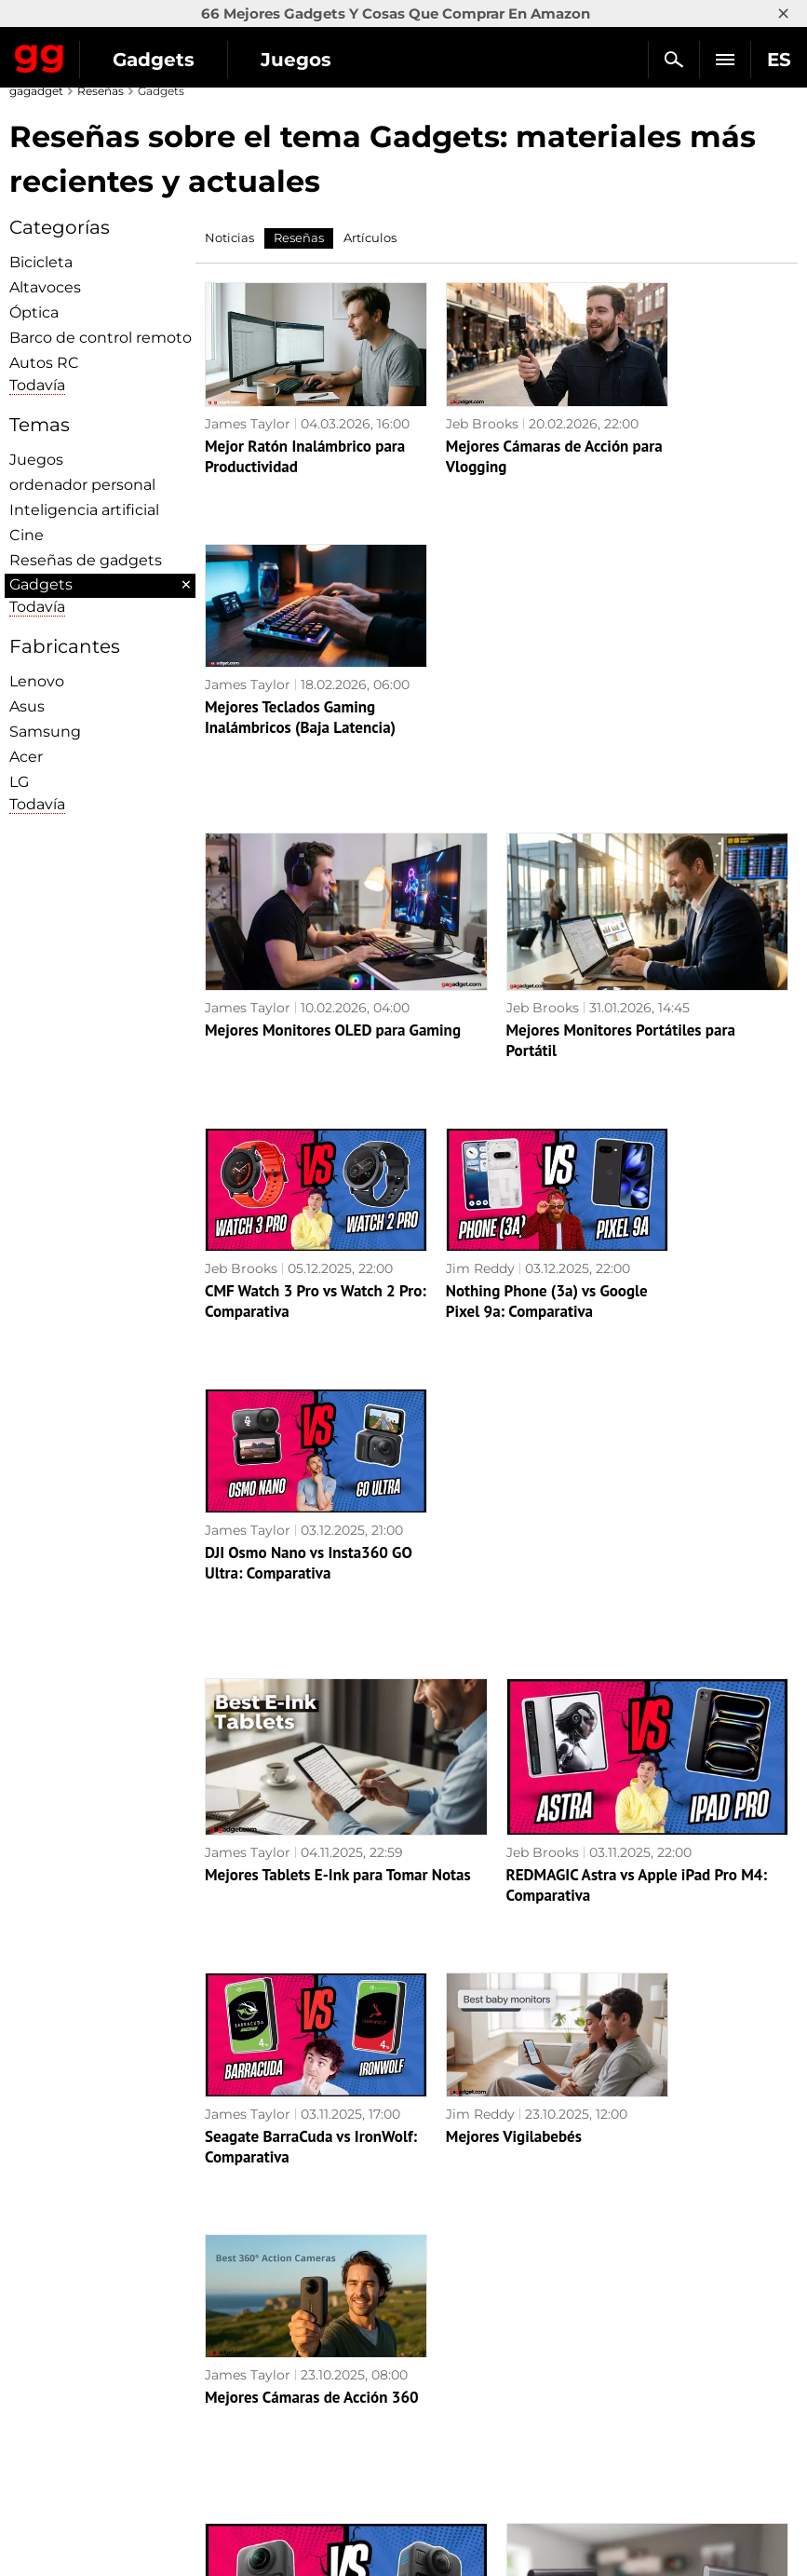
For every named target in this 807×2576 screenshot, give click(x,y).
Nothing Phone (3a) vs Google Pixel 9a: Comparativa (481, 1024)
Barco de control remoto (100, 337)
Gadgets (154, 59)
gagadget (36, 91)
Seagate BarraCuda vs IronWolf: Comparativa (280, 1575)
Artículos (370, 237)
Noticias (229, 237)
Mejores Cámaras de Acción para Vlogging (477, 452)
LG (19, 782)
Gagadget (39, 55)
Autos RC (44, 363)
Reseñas (100, 91)
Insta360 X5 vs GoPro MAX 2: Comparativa (295, 2137)
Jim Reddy (440, 963)
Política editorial (72, 2298)
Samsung (45, 731)
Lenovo (36, 681)
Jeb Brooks (442, 401)
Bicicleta (41, 262)
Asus (27, 706)
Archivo (44, 2384)
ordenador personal (82, 485)
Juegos (296, 59)
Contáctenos (60, 2362)
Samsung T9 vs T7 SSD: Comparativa (628, 1869)
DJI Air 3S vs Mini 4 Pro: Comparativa (685, 2137)
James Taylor (247, 401)
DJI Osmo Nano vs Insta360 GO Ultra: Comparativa (669, 1024)
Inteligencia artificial (84, 510)
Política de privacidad (89, 2341)
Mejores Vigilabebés (474, 1547)
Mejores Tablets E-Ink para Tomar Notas (338, 1307)
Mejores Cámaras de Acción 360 (674, 1575)
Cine (26, 535)
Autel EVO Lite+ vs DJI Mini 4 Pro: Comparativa (496, 2137)
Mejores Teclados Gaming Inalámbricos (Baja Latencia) (691, 463)
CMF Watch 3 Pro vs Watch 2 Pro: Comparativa (294, 1014)
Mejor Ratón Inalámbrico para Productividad (288, 452)
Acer (26, 757)
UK (28, 2429)
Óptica (34, 312)
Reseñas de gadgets (85, 560)
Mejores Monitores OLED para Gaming (333, 746)
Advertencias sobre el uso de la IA (127, 2320)
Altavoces (45, 287)
